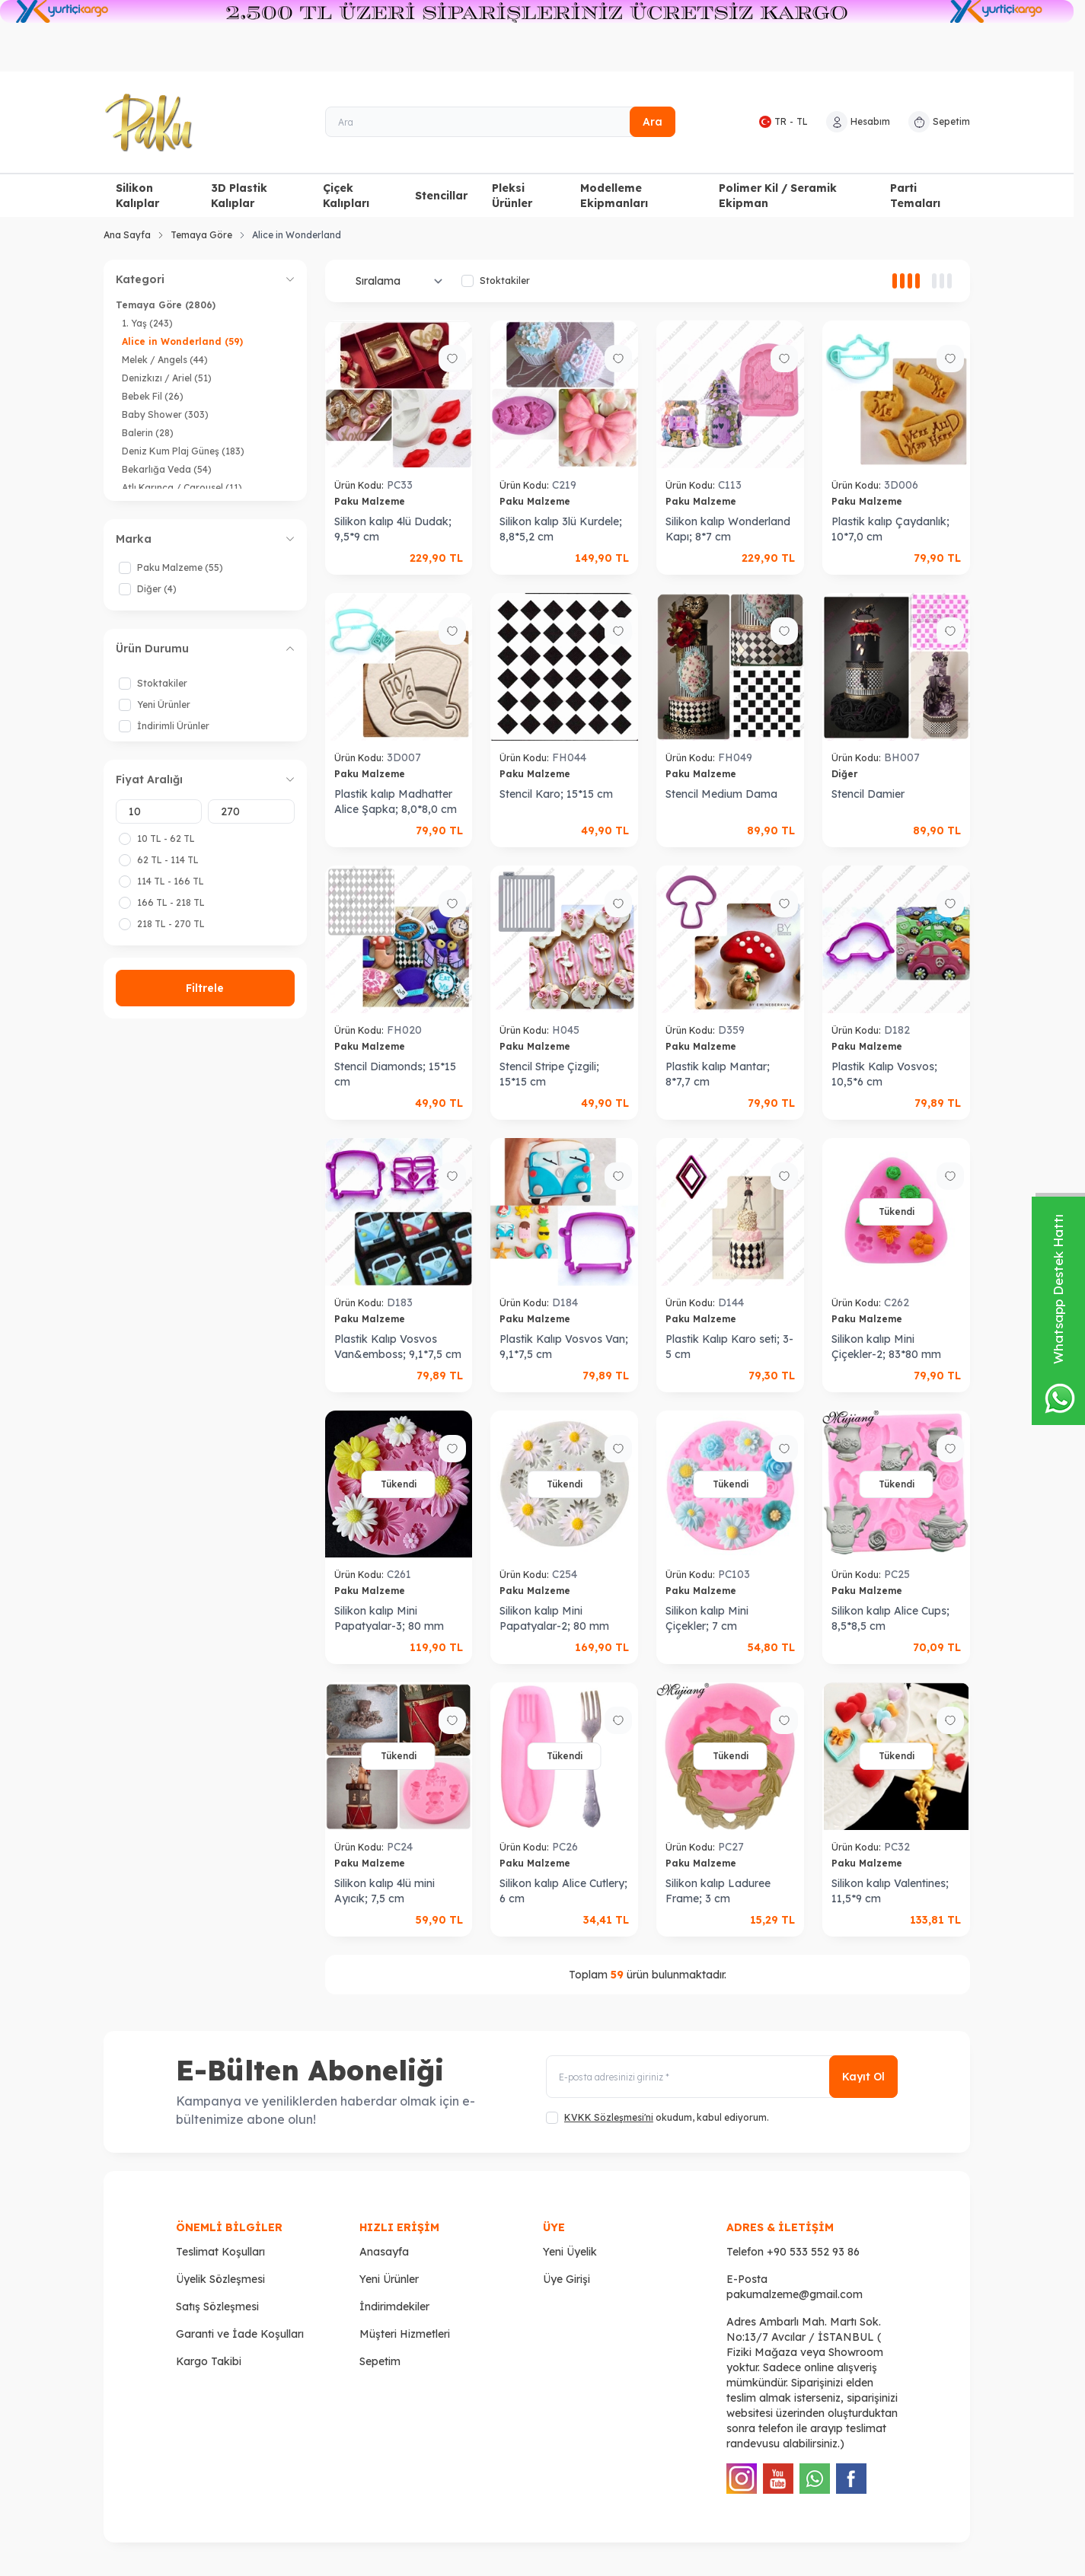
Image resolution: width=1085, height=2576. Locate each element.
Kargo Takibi (208, 2361)
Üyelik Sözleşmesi (220, 2279)
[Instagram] (741, 2478)
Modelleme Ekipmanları (614, 195)
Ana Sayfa (127, 235)
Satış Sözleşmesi (217, 2306)
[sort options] (396, 281)
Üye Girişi (566, 2279)
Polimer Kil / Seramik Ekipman (778, 195)
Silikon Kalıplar (137, 195)
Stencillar (441, 195)
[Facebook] (851, 2478)
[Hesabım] (858, 121)
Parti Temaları (915, 195)
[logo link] (195, 122)
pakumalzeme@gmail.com (794, 2294)
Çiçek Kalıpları (346, 195)
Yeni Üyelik (570, 2252)
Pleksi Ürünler (512, 195)
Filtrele (205, 988)
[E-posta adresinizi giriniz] (722, 2076)
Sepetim (379, 2361)
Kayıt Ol (863, 2076)
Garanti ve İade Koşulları (240, 2334)
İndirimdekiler (394, 2306)
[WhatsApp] (814, 2478)
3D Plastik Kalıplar (239, 195)
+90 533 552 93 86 (813, 2252)
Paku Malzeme (371, 501)
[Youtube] (778, 2478)
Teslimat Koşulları (220, 2252)
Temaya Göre (201, 235)
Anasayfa (384, 2252)
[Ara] (500, 122)
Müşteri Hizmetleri (404, 2334)
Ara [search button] (652, 122)
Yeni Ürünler (389, 2279)
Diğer (845, 773)
